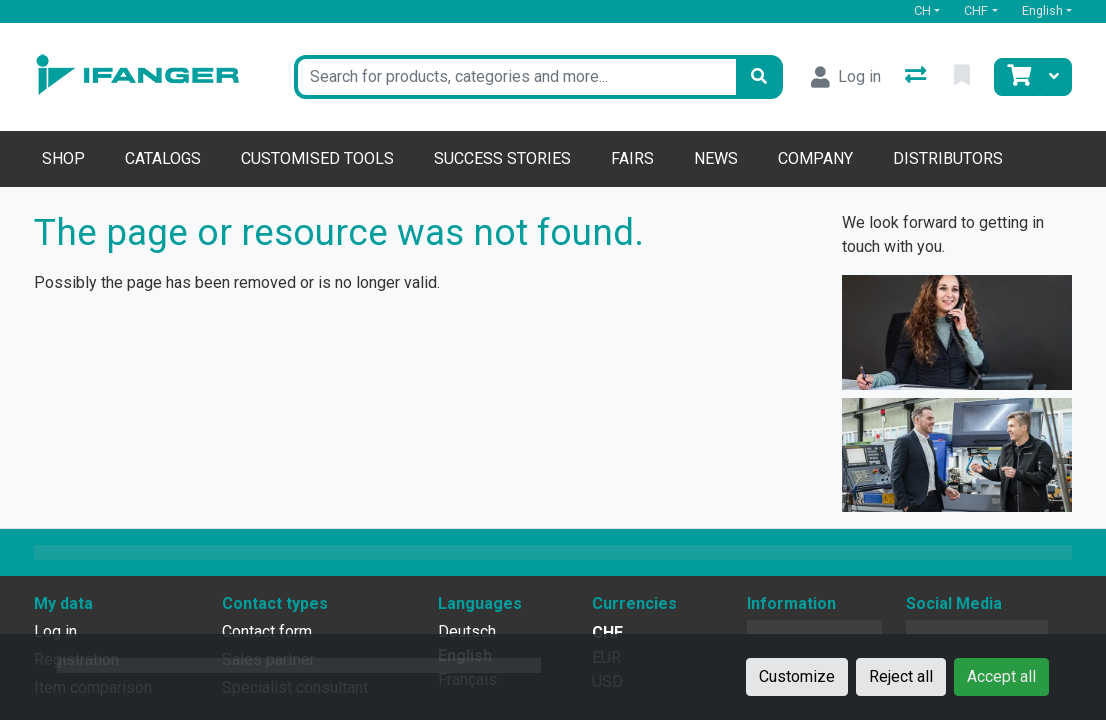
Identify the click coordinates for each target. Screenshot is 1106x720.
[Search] (759, 77)
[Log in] (846, 77)
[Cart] (1017, 77)
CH (922, 10)
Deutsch (467, 631)
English (1042, 10)
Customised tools (317, 158)
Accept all (1001, 676)
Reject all (901, 676)
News (716, 158)
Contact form (267, 631)
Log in (55, 631)
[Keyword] (515, 77)
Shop (63, 158)
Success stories (502, 158)
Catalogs (163, 158)
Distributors (948, 158)
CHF (976, 10)
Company (815, 158)
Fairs (632, 158)
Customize (797, 676)
